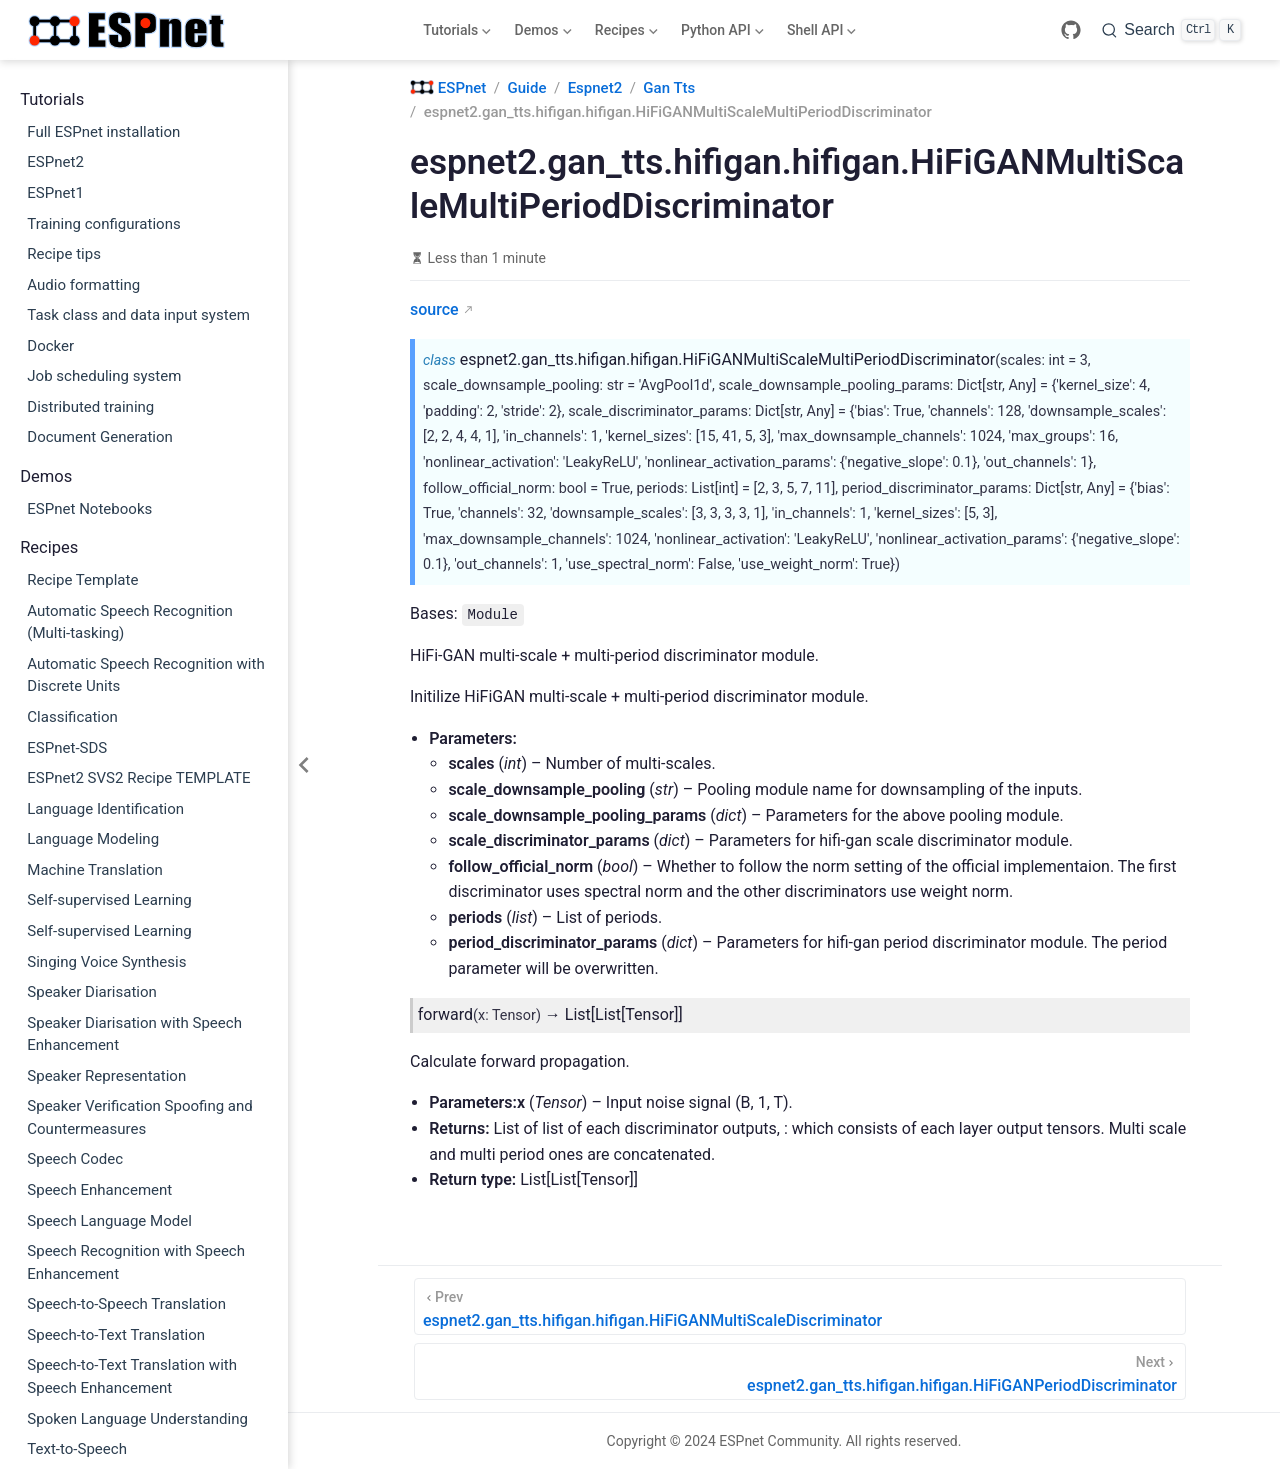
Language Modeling (93, 839)
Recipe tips (64, 254)
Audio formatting (83, 285)
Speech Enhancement (99, 1190)
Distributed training (90, 407)
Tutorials (455, 34)
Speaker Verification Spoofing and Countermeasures (140, 1117)
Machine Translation (95, 870)
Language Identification (105, 809)
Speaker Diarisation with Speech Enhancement (134, 1034)
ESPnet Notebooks (89, 509)
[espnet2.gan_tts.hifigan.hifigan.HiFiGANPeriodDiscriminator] (800, 1371)
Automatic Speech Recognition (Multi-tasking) (130, 622)
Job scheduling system (104, 376)
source (434, 309)
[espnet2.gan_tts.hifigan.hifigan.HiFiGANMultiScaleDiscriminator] (800, 1306)
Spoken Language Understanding (137, 1419)
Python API (720, 34)
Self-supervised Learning (109, 900)
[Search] (1171, 30)
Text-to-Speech (77, 1449)
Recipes (624, 34)
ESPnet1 (55, 193)
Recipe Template (82, 580)
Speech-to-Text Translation (116, 1335)
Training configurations (103, 224)
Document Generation (100, 437)
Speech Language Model (109, 1221)
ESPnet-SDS (67, 748)
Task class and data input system (138, 315)
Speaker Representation (106, 1076)
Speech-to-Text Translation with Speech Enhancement (132, 1376)
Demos (541, 34)
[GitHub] (1071, 30)
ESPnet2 (55, 162)
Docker (50, 346)
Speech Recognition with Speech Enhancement (136, 1262)
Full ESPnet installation (103, 132)
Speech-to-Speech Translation (126, 1304)
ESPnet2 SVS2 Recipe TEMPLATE (138, 778)
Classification (72, 717)
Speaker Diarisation (92, 992)
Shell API (819, 34)
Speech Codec (75, 1159)
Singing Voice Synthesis (106, 962)
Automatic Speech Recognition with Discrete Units (145, 675)
